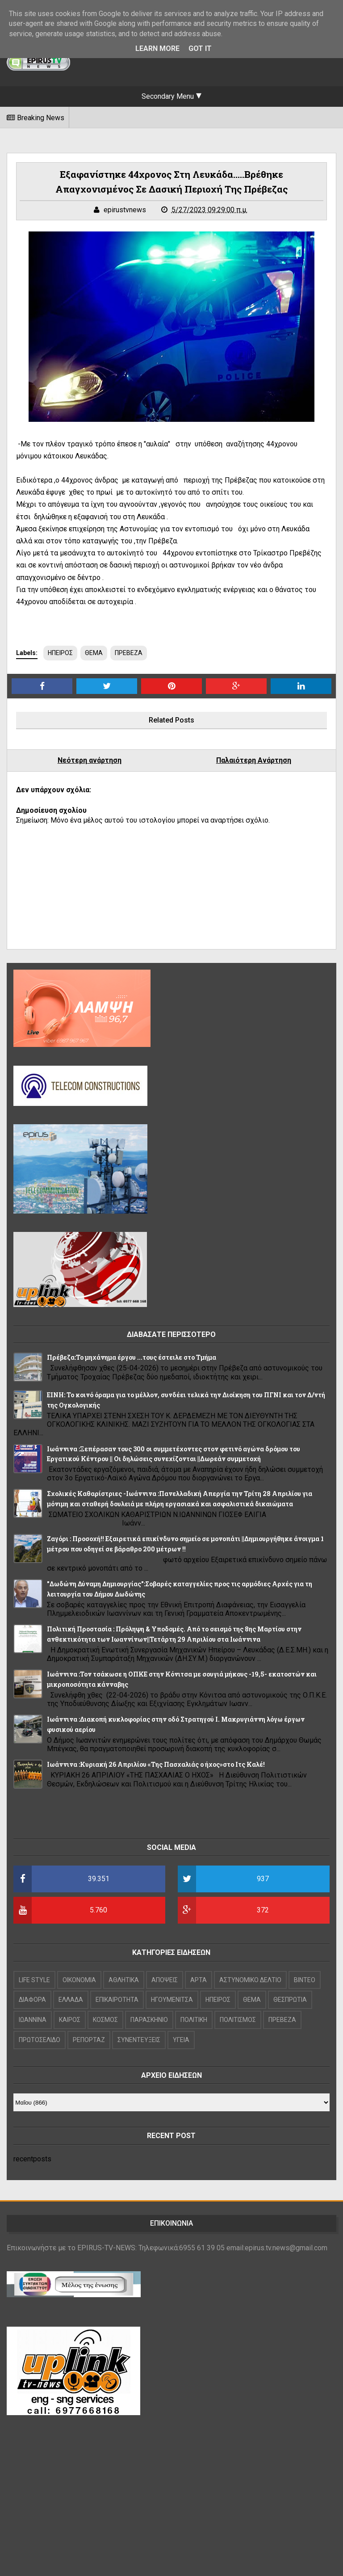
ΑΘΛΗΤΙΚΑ (124, 1979)
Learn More (157, 48)
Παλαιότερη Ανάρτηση (253, 760)
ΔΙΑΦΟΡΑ (32, 1999)
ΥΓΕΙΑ (181, 2039)
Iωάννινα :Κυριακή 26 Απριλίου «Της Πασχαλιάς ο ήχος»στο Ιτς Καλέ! (156, 1764)
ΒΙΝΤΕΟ (304, 1979)
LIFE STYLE (34, 1979)
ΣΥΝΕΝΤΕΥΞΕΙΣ (138, 2039)
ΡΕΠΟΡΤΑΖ (89, 2039)
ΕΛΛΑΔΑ (71, 1999)
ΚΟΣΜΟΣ (105, 2019)
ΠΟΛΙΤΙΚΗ (193, 2019)
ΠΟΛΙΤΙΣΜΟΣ (238, 2019)
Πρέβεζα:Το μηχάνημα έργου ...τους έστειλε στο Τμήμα (131, 1357)
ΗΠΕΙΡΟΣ (60, 652)
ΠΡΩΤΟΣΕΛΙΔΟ (39, 2039)
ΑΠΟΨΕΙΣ (164, 1979)
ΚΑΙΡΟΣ (69, 2019)
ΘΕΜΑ (94, 652)
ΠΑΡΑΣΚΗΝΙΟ (149, 2019)
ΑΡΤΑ (198, 1979)
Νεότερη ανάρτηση (89, 760)
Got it (200, 48)
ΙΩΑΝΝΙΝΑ (32, 2019)
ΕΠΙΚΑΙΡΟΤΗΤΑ (117, 1999)
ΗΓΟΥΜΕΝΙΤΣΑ (172, 1999)
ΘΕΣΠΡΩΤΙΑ (290, 1999)
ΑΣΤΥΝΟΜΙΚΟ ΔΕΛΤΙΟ (250, 1979)
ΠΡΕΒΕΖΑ (128, 652)
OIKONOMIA (79, 1979)
